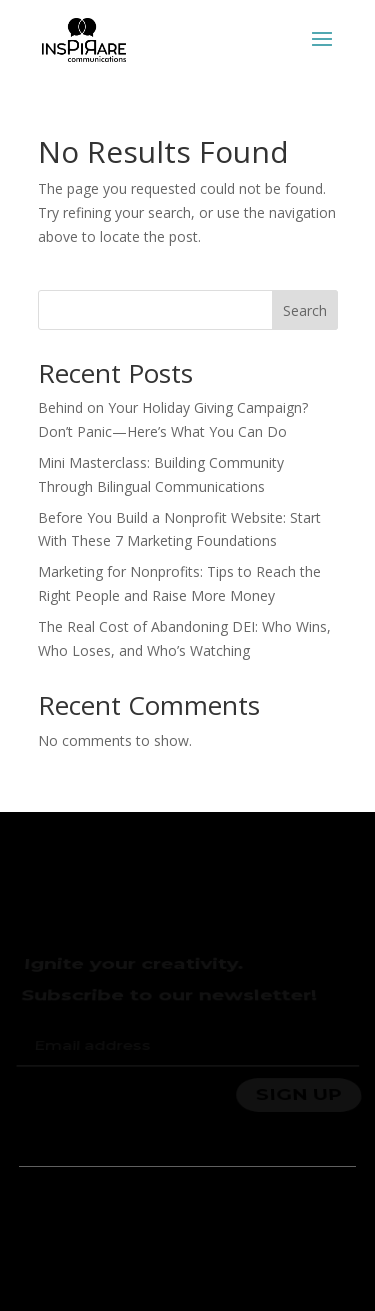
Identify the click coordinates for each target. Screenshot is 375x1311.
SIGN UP (298, 1093)
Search (305, 310)
